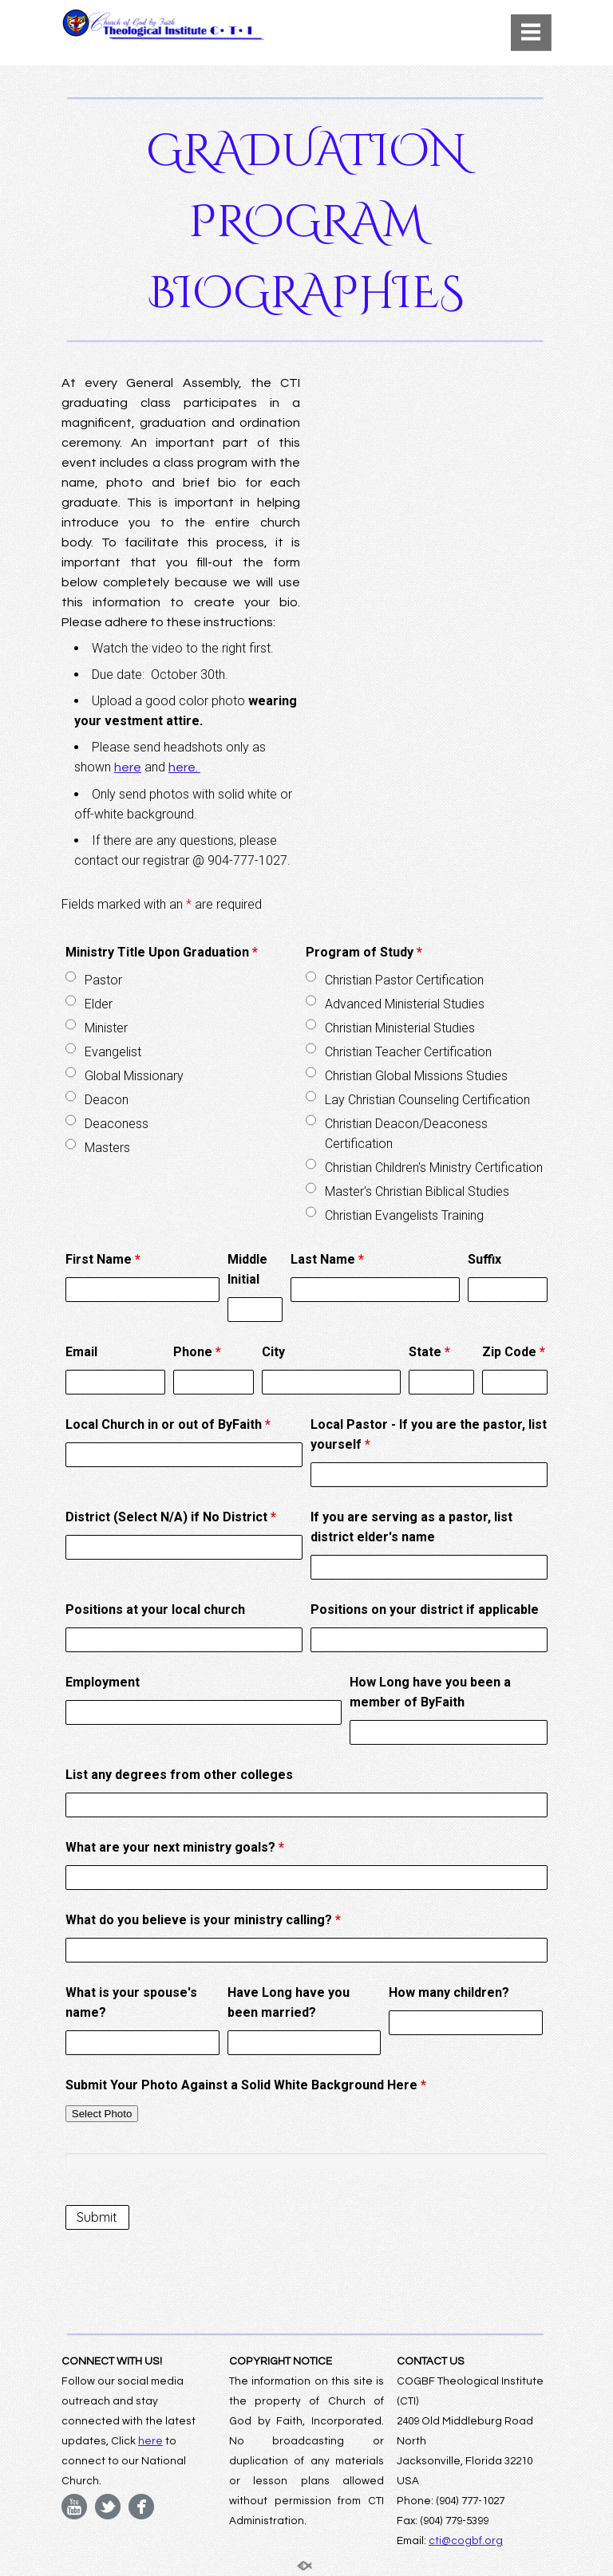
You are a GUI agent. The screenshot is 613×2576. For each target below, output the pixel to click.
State (429, 1351)
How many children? (449, 1992)
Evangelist (113, 1051)
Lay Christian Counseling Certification (427, 1099)
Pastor (103, 980)
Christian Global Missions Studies (416, 1075)
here (127, 767)
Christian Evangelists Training (404, 1215)
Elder (99, 1004)
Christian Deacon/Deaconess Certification (406, 1133)
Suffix (484, 1259)
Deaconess (116, 1123)
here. (184, 767)
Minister (106, 1028)
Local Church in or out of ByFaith (168, 1424)
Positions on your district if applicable (424, 1609)
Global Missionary (134, 1075)
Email (81, 1351)
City (273, 1351)
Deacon (107, 1099)
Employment (102, 1682)
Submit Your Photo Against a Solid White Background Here (245, 2085)
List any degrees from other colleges (179, 1774)
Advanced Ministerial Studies (404, 1004)
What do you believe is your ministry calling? (203, 1919)
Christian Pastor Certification (404, 980)
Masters (107, 1147)
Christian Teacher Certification (408, 1051)
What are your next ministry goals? (174, 1847)
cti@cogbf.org (466, 2540)
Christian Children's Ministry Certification (434, 1167)
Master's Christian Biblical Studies (417, 1191)
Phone (197, 1351)
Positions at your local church (155, 1609)
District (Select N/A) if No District (170, 1517)
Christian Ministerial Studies (400, 1028)
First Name (102, 1259)
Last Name (327, 1259)
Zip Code (513, 1351)
